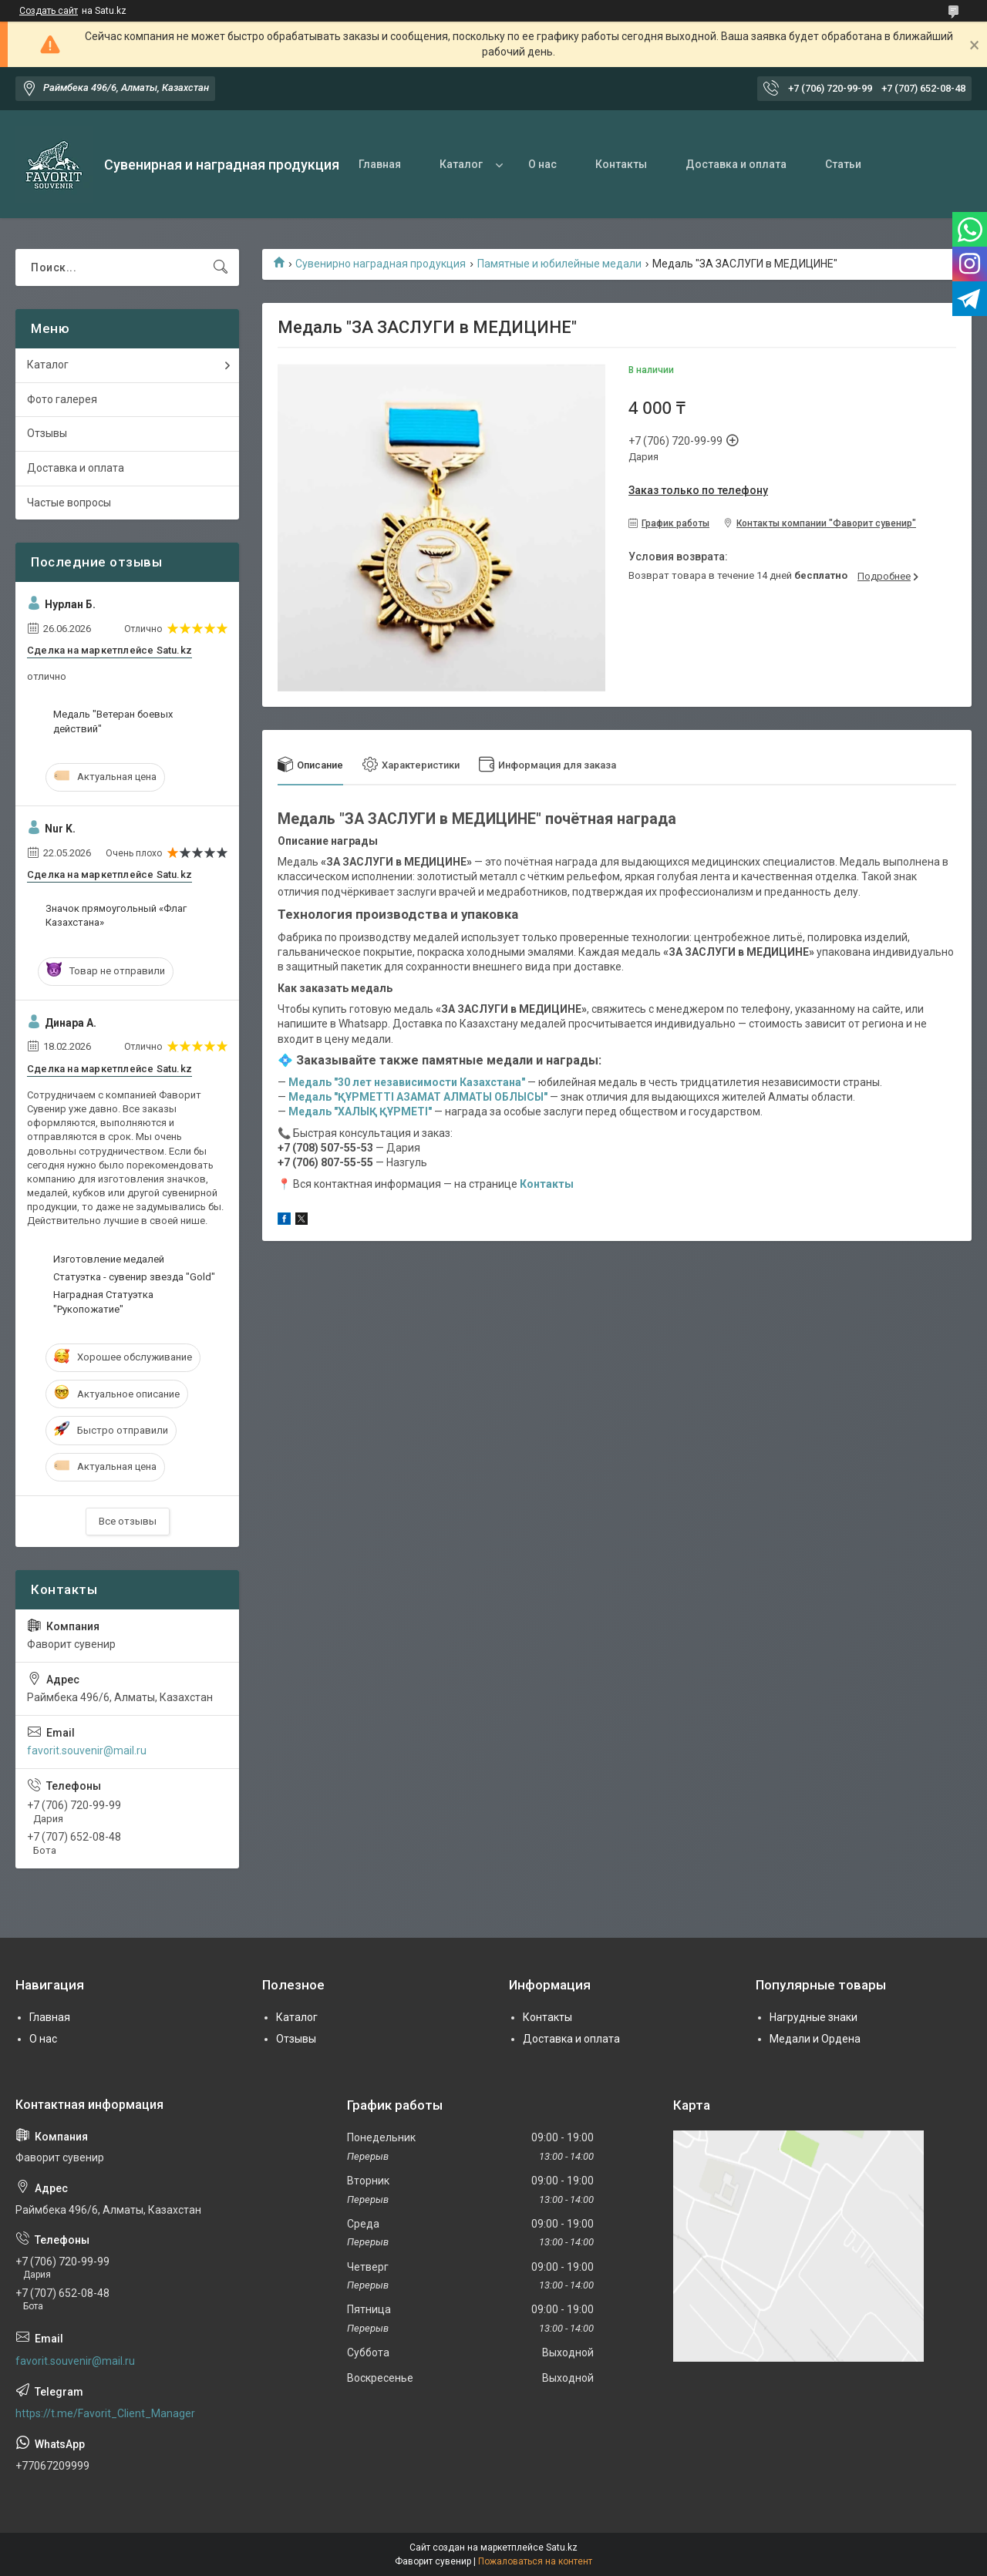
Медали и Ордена (815, 2039)
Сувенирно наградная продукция (380, 263)
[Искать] (220, 267)
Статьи (843, 164)
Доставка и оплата (736, 164)
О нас (542, 164)
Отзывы (47, 433)
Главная (380, 164)
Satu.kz (562, 2547)
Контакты (621, 164)
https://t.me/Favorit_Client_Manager (105, 2413)
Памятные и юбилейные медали (559, 263)
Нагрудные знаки (813, 2017)
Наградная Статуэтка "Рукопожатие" (103, 1301)
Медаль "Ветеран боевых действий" (113, 721)
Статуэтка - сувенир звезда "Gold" (134, 1277)
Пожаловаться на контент (535, 2561)
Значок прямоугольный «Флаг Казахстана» (116, 915)
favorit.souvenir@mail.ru (87, 1750)
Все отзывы (128, 1521)
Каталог (461, 164)
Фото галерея (62, 399)
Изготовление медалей (108, 1259)
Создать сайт (48, 10)
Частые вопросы (69, 502)
